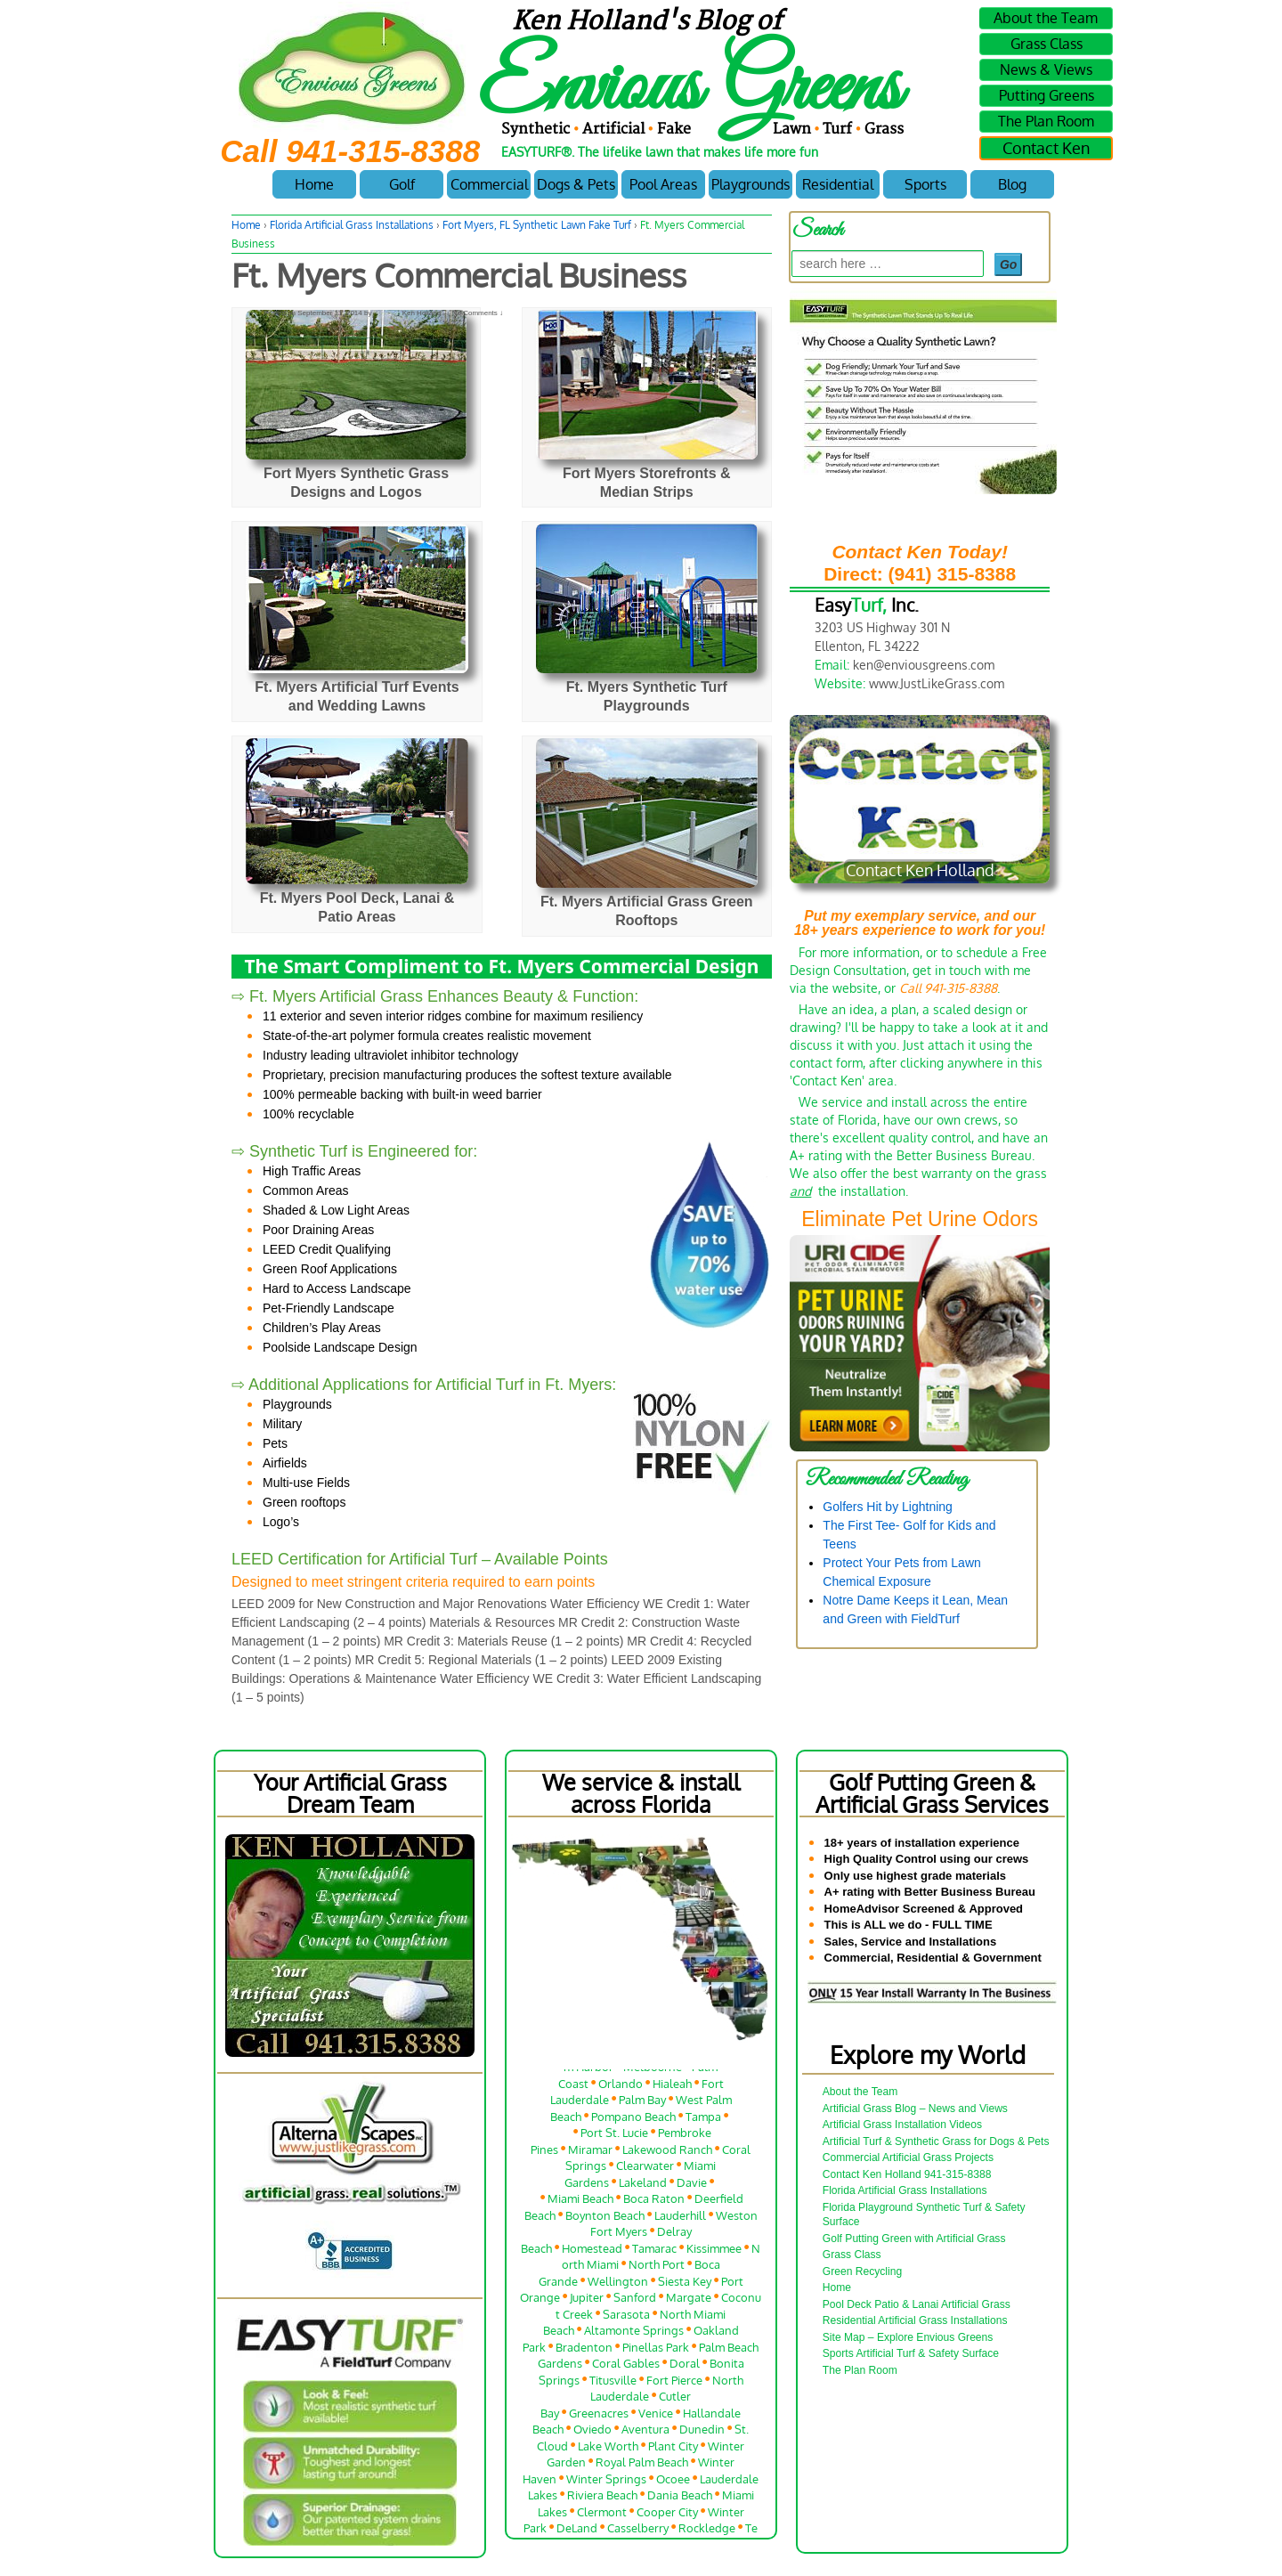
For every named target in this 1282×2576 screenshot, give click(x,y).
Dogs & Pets (576, 184)
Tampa (703, 2120)
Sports (925, 184)
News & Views (1046, 69)
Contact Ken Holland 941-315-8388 (907, 2174)
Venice (655, 2417)
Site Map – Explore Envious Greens (908, 2337)
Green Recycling (862, 2271)
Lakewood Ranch (667, 2153)
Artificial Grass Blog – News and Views (915, 2108)
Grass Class (1046, 44)
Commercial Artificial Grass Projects (908, 2157)
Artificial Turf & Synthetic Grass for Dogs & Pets (936, 2141)
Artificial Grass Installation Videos (902, 2124)
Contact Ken (1046, 148)
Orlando (620, 2087)
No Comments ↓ (477, 313)
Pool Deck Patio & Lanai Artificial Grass (916, 2304)
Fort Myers (618, 2236)
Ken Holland (408, 313)
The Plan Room (1046, 121)
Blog (1012, 184)
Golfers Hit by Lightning (888, 1506)
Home (314, 184)
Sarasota (626, 2318)
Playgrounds (750, 184)
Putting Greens (1046, 95)
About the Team (1046, 18)
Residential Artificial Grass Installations (915, 2320)
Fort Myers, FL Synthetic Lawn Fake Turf (536, 225)
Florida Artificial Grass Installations (352, 225)
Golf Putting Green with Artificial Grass (914, 2238)
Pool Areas (663, 184)
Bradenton (584, 2351)
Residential (837, 184)
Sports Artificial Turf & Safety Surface (911, 2353)
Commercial (489, 184)
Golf (402, 184)
